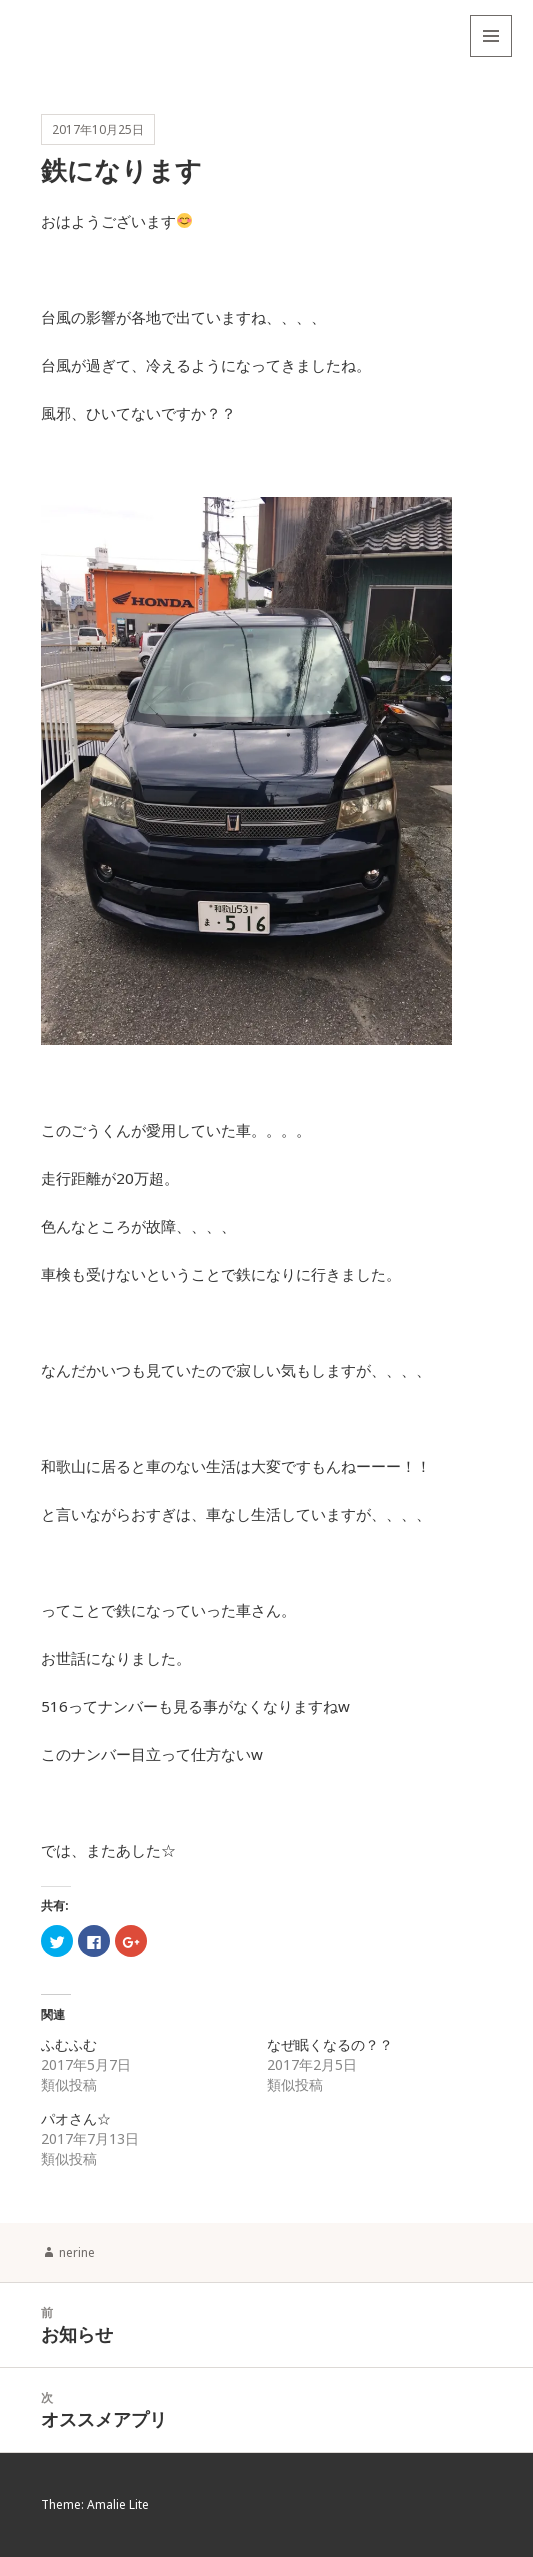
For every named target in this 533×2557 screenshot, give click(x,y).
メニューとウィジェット (491, 56)
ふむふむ (69, 2044)
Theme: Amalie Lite (95, 2504)
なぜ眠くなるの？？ (330, 2044)
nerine (77, 2252)
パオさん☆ (76, 2118)
